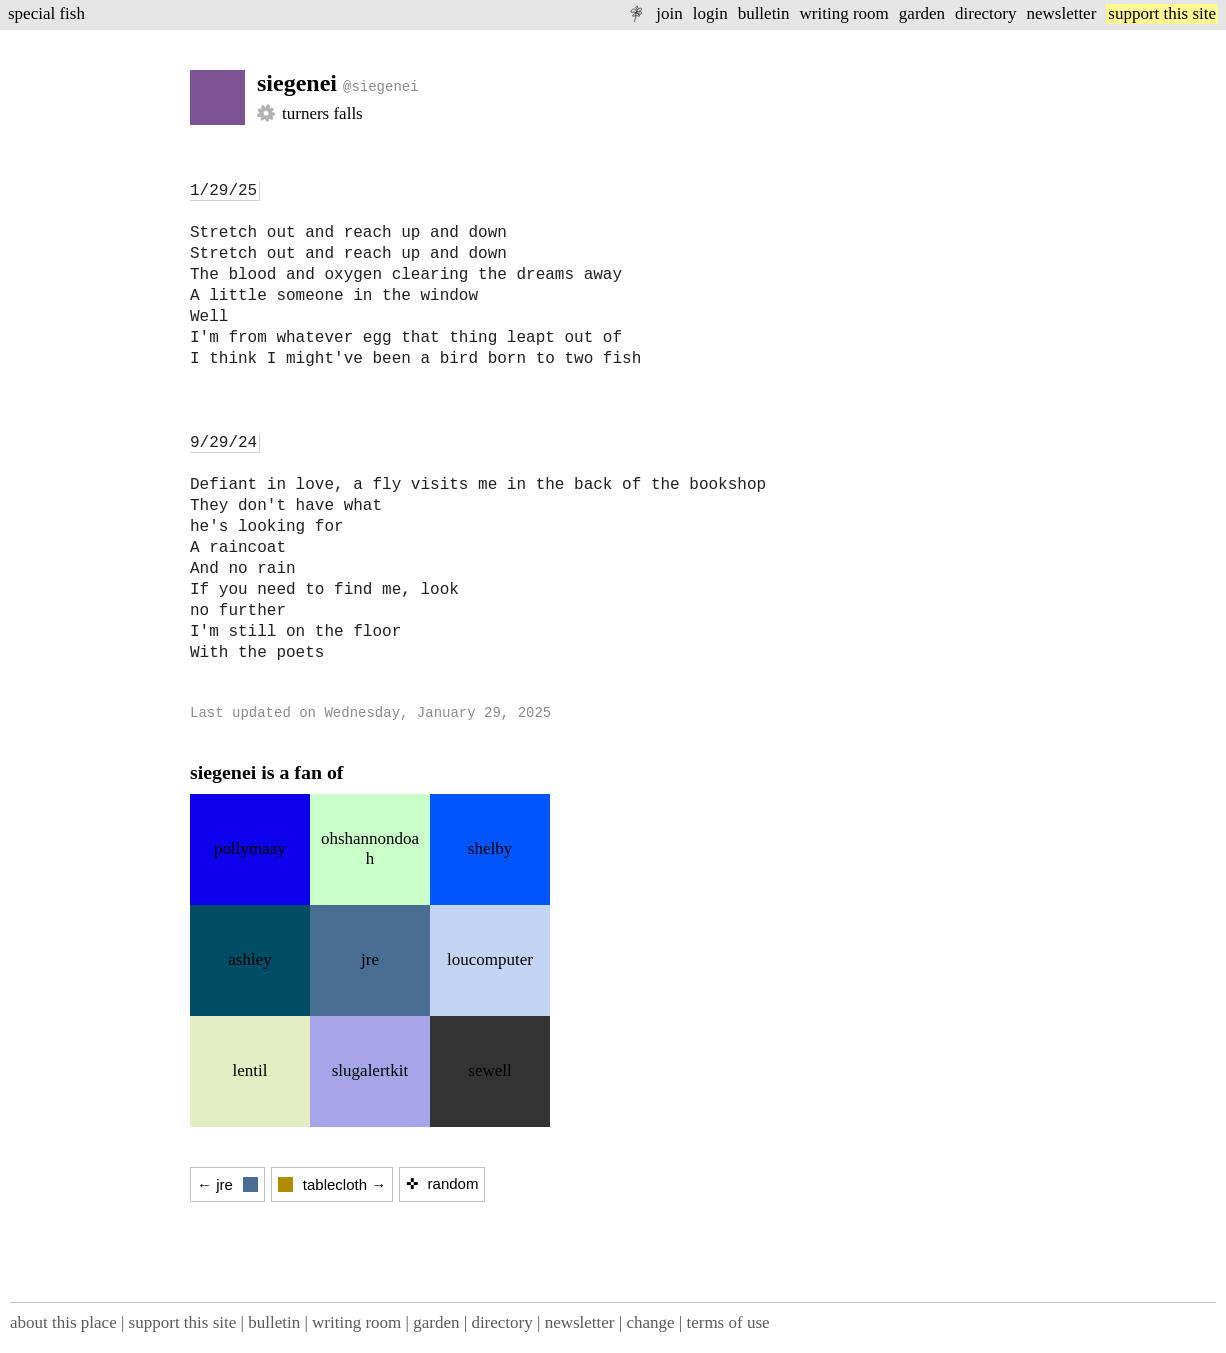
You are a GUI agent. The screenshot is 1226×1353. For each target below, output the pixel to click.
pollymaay (250, 848)
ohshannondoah (370, 848)
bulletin (764, 13)
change (650, 1322)
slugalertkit (370, 1070)
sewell (489, 1070)
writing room (844, 13)
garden (922, 13)
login (710, 13)
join (669, 13)
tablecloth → (332, 1184)
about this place (63, 1322)
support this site (1162, 13)
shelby (490, 848)
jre (370, 959)
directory (985, 13)
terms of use (727, 1322)
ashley (249, 959)
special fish (46, 13)
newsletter (1061, 13)
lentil (250, 1070)
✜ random (442, 1183)
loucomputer (490, 959)
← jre (227, 1184)
